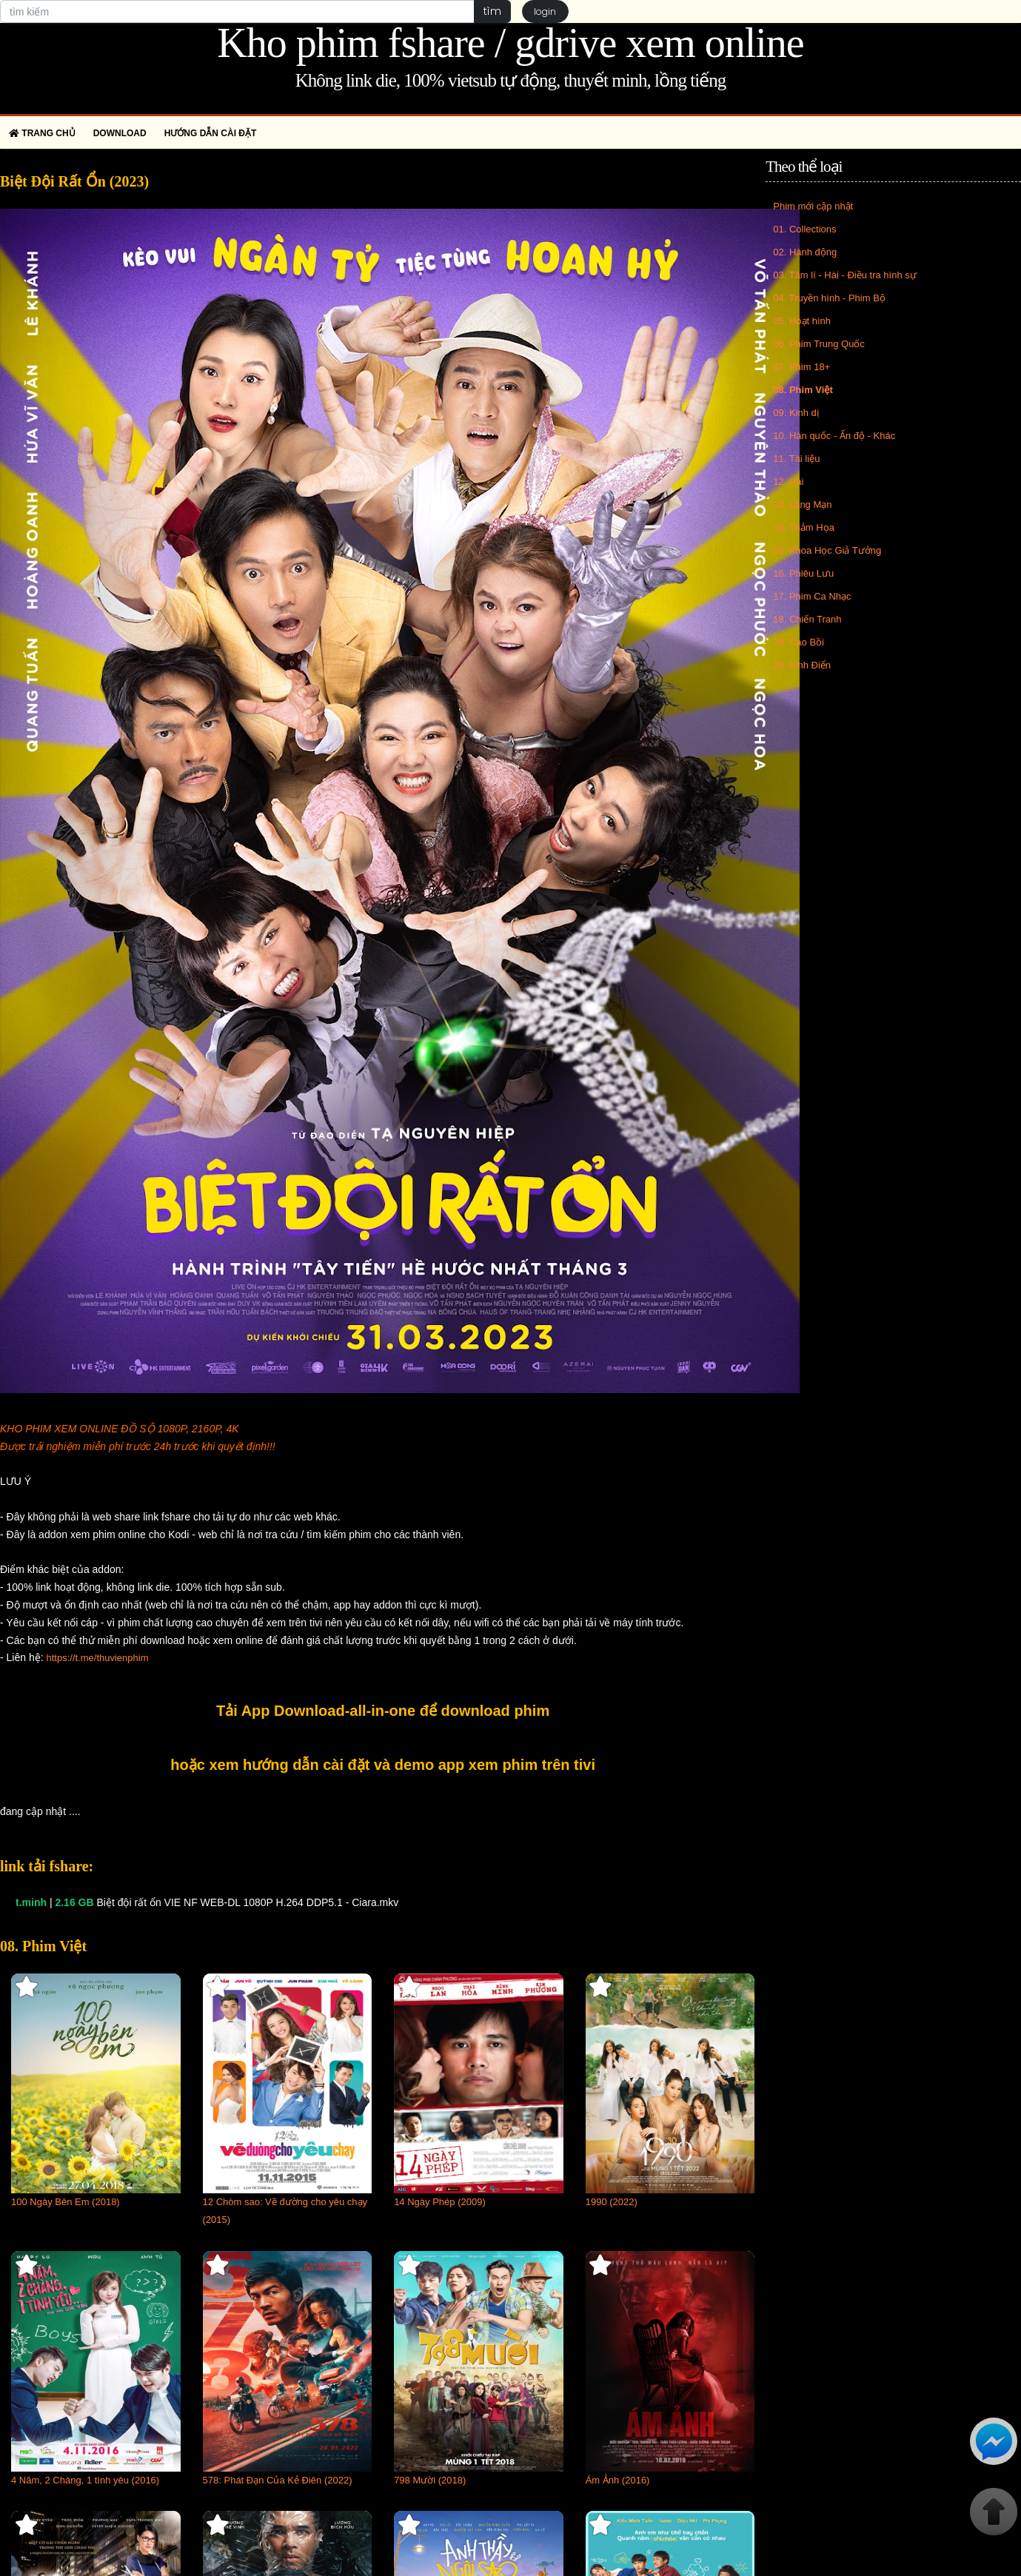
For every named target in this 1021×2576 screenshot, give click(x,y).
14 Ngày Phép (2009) (440, 2201)
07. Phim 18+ (801, 366)
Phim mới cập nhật (813, 206)
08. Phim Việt (802, 389)
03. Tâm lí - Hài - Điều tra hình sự (845, 275)
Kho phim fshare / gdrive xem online (510, 43)
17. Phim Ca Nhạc (812, 596)
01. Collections (804, 229)
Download (120, 133)
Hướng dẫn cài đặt (210, 133)
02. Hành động (805, 252)
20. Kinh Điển (802, 665)
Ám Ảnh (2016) (618, 2480)
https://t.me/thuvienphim (97, 1657)
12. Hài (788, 481)
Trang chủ (42, 133)
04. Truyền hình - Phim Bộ (829, 297)
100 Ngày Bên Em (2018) (65, 2201)
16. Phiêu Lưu (803, 573)
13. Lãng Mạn (802, 504)
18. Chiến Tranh (807, 619)
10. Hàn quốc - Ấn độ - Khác (834, 435)
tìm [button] (492, 11)
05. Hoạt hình (802, 320)
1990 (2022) (611, 2201)
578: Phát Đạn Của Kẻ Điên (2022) (277, 2480)
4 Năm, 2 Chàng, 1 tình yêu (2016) (85, 2480)
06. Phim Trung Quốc (819, 343)
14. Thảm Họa (803, 527)
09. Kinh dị (796, 412)
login (546, 11)
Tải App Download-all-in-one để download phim (382, 1711)
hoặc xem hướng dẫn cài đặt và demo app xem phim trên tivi (382, 1765)
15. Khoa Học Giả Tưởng (827, 550)
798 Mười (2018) (430, 2480)
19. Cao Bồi (798, 642)
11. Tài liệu (796, 458)
